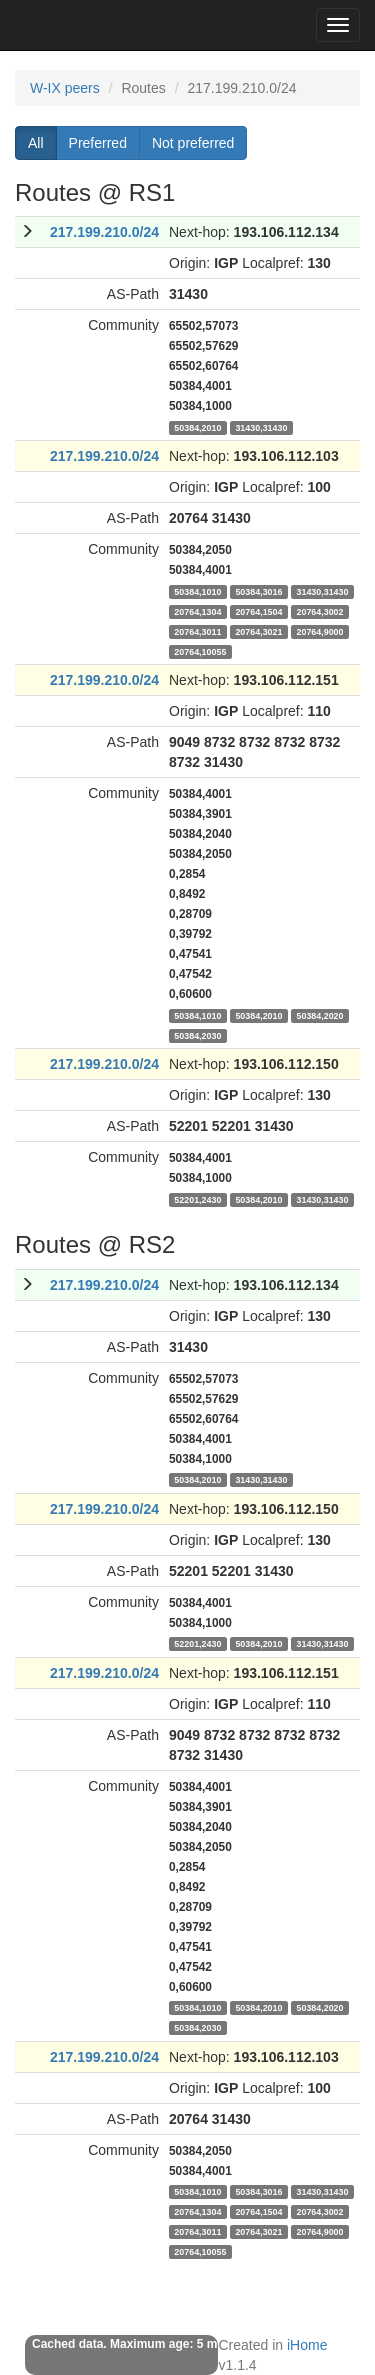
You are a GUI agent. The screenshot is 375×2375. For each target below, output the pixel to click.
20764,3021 (258, 631)
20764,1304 (197, 611)
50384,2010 (197, 427)
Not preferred (193, 143)
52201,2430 (197, 1199)
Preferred (98, 143)
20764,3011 (197, 631)
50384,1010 (197, 591)
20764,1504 (258, 611)
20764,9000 (319, 631)
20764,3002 (319, 611)
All (36, 143)
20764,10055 (200, 651)
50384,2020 (319, 1015)
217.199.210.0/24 (104, 232)
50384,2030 (197, 1035)
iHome (307, 2345)
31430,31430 (261, 427)
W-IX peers (65, 88)
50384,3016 (258, 591)
